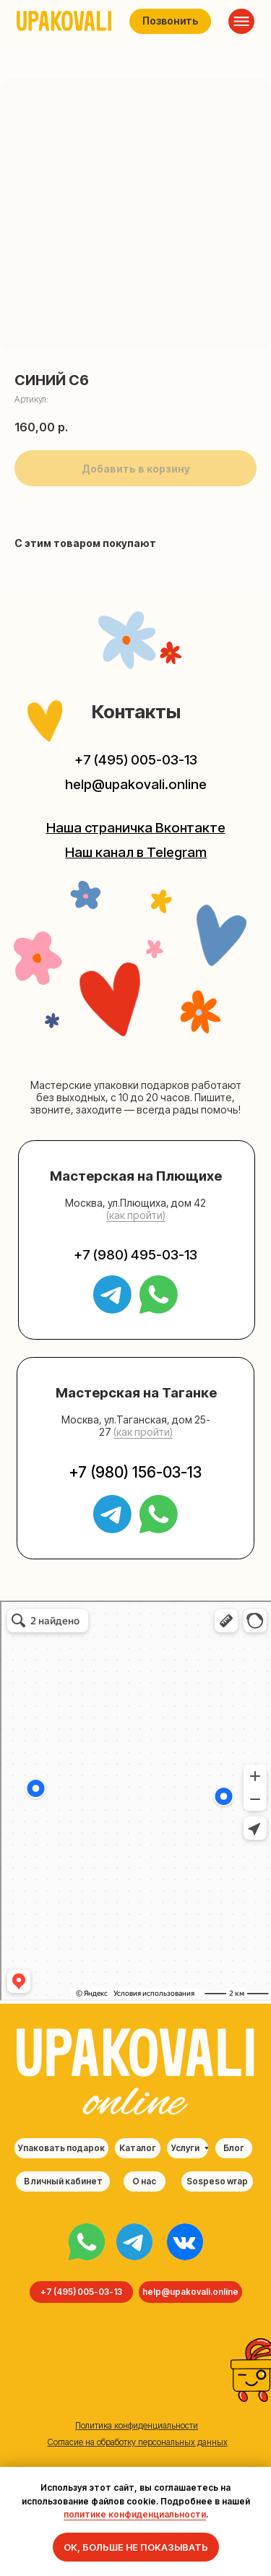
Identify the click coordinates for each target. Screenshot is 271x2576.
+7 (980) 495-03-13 (135, 1254)
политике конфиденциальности (135, 2514)
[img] (87, 2242)
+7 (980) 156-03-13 (135, 1472)
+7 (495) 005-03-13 (135, 759)
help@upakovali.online (136, 784)
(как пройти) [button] (135, 1215)
